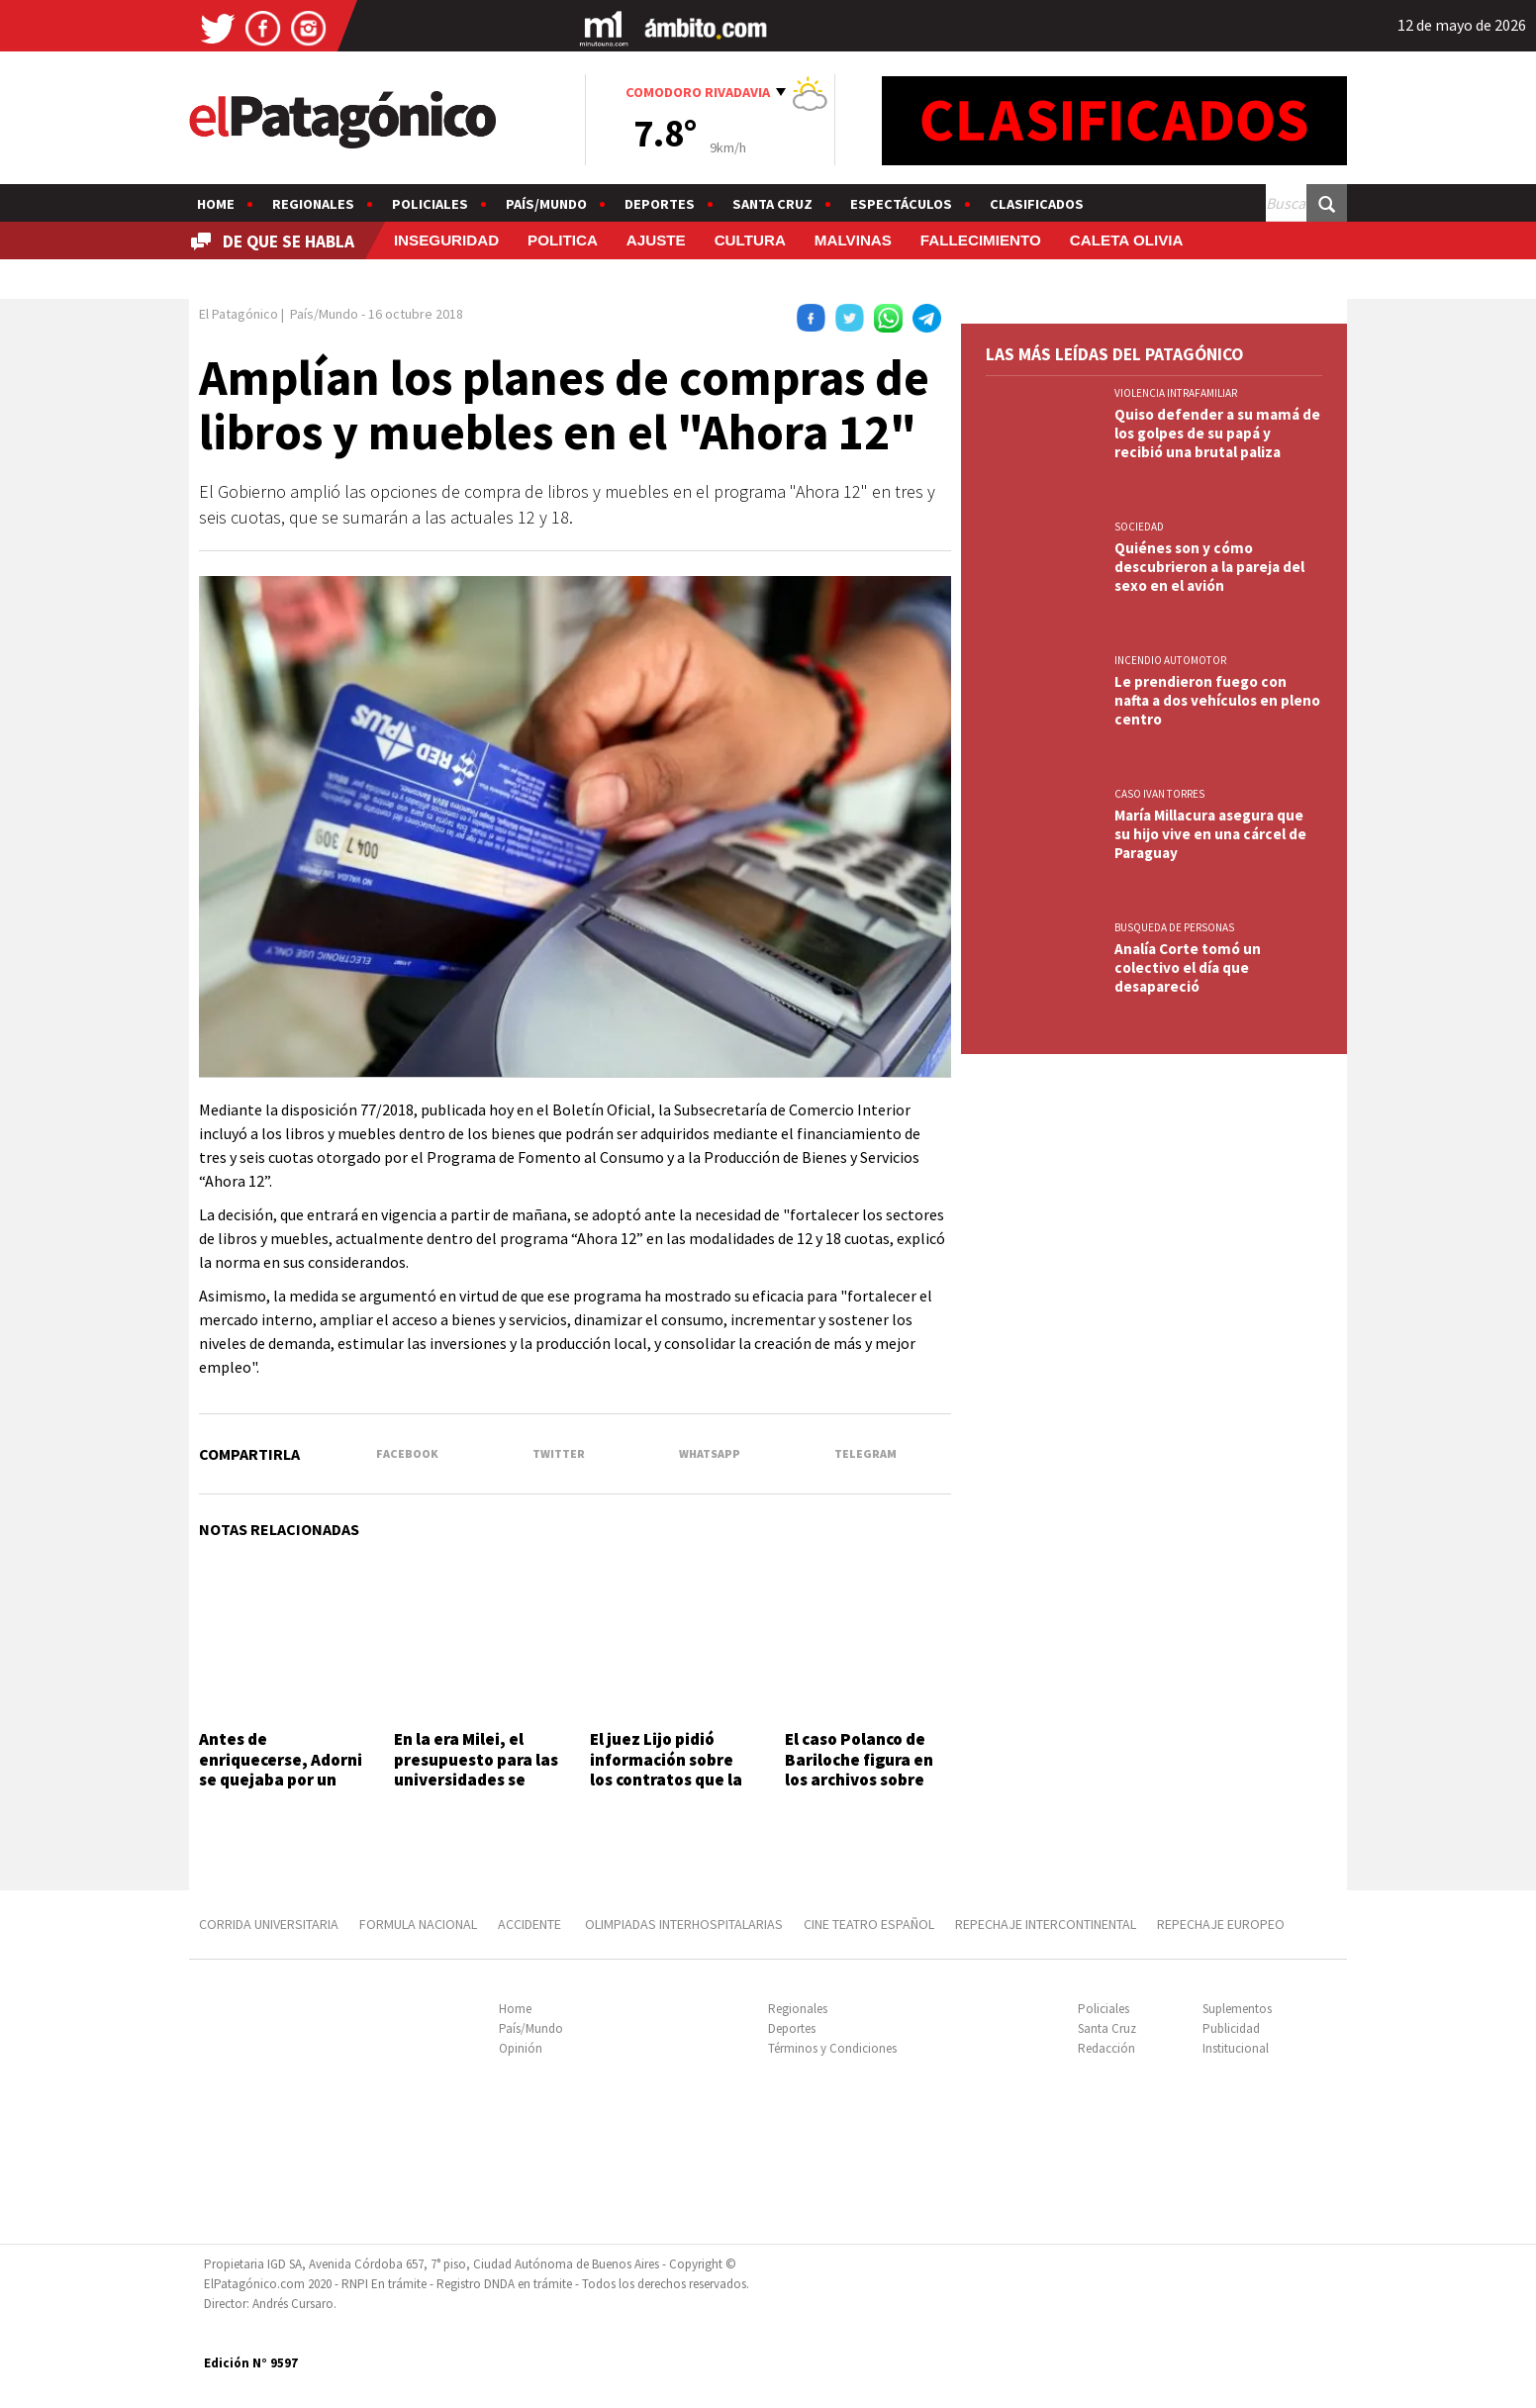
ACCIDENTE (531, 1924)
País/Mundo (546, 204)
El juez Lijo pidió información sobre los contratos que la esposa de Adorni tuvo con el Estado (666, 1779)
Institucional (1235, 2048)
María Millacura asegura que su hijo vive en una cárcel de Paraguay (1210, 834)
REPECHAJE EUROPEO (1221, 1924)
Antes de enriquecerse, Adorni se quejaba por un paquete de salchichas (280, 1779)
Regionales (313, 204)
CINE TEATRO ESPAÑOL (869, 1924)
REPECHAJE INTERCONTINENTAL (1045, 1924)
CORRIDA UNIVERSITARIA (268, 1924)
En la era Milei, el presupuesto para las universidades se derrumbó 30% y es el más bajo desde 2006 (476, 1779)
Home (216, 204)
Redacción (1106, 2048)
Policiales (430, 204)
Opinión (520, 2048)
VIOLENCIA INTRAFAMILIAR (1175, 393)
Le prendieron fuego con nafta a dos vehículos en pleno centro (1217, 700)
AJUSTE (656, 240)
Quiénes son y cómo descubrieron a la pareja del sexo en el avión (1209, 566)
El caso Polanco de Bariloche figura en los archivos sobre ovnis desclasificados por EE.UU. (867, 1779)
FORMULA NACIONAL (418, 1924)
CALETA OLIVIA (1127, 240)
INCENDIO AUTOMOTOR (1170, 660)
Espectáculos (901, 204)
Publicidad (1231, 2028)
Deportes (659, 204)
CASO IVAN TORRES (1159, 794)
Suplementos (1237, 2008)
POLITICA (563, 240)
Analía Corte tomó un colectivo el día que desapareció (1187, 967)
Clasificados (1037, 204)
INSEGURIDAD (446, 240)
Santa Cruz (772, 204)
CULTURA (750, 240)
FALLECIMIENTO (980, 240)
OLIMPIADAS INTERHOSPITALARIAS (684, 1924)
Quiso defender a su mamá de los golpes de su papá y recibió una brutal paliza (1217, 433)
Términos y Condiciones (832, 2048)
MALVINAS (853, 240)
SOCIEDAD (1139, 526)
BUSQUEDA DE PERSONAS (1174, 927)
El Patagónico (238, 314)
